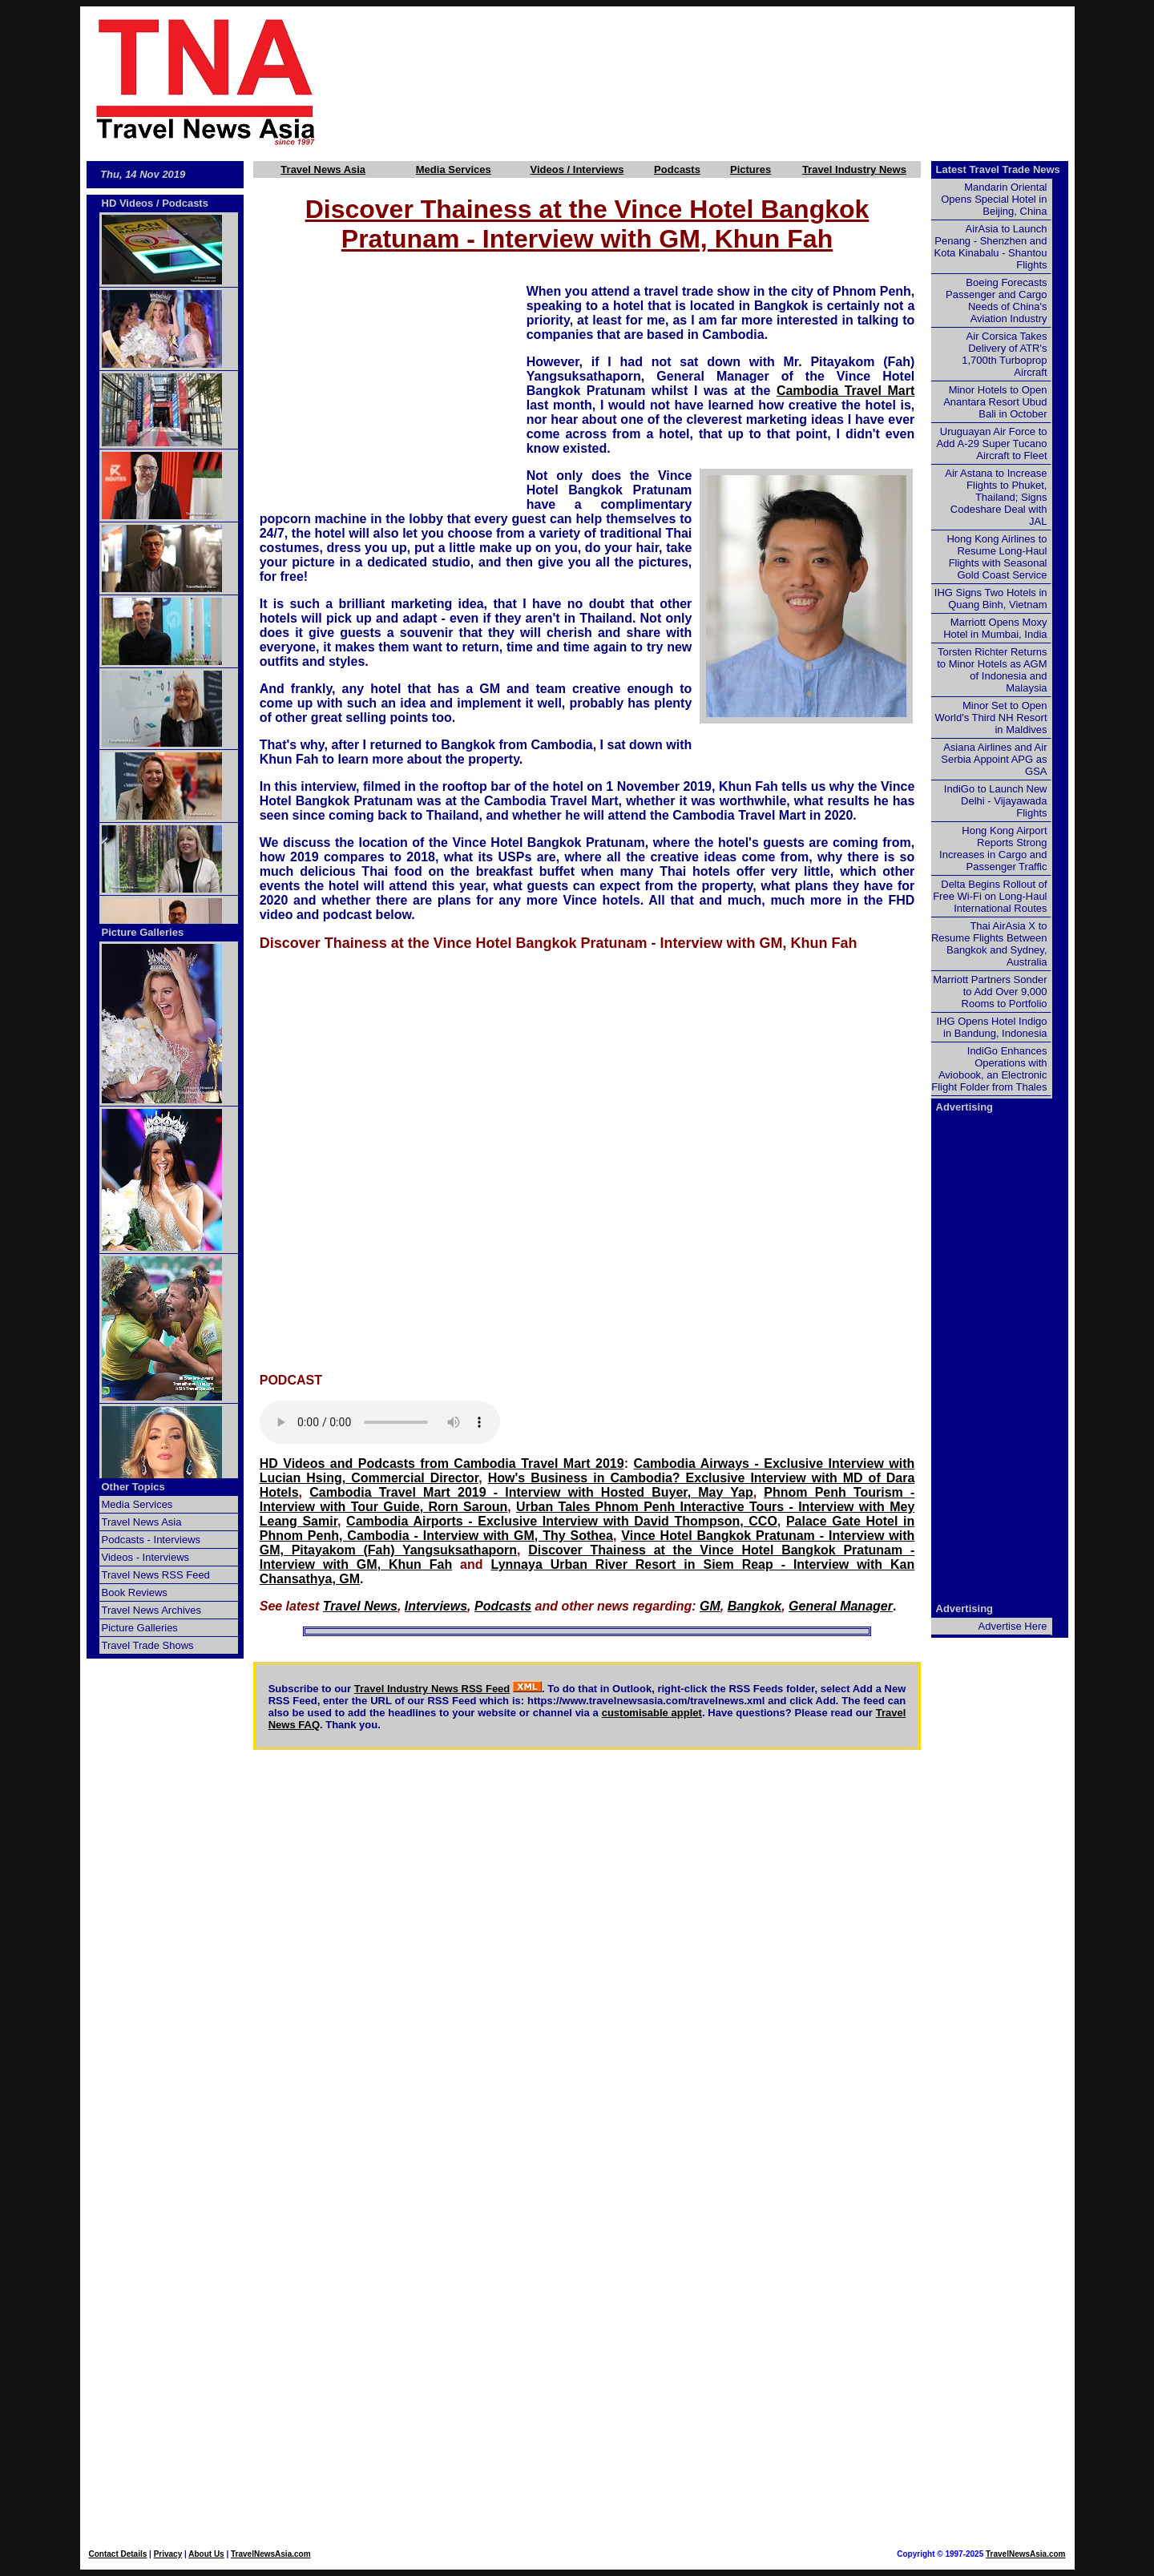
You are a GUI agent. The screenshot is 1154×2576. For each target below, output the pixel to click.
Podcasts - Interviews (151, 1540)
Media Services (453, 169)
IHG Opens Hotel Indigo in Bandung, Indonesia (991, 1027)
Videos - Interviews (146, 1557)
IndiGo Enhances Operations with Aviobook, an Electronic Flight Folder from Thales (989, 1069)
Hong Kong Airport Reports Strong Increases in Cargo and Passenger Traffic (993, 848)
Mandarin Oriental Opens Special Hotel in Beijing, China (994, 199)
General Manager (841, 1606)
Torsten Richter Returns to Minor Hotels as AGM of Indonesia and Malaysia (992, 670)
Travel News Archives (152, 1610)
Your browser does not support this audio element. (380, 1422)
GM (710, 1606)
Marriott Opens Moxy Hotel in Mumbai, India (995, 628)
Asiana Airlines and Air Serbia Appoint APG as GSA (994, 759)
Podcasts (677, 169)
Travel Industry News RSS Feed (432, 1689)
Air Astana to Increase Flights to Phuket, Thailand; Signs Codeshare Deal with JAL (996, 497)
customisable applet (652, 1713)
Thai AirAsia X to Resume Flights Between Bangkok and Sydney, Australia (989, 944)
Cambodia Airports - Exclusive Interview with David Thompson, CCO (561, 1521)
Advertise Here (1012, 1626)
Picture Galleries (143, 932)
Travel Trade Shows (148, 1645)
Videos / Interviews (577, 169)
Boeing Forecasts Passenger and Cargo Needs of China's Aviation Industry (996, 300)
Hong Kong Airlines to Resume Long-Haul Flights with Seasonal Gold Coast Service (996, 557)
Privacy (168, 2554)
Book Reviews (134, 1592)
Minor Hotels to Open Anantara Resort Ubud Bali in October (995, 402)
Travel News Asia (322, 169)
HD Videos (128, 203)
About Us (206, 2554)
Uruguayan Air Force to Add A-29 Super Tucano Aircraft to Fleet (991, 443)
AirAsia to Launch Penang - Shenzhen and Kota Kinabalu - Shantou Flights (990, 247)
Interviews (436, 1606)
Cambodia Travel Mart (845, 390)
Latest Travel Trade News (998, 169)
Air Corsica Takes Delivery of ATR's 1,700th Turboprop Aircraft (1004, 354)
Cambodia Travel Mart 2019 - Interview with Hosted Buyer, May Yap (531, 1492)
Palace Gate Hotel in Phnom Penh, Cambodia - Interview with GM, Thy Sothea (587, 1528)
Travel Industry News (854, 169)
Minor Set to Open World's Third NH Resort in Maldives (991, 717)
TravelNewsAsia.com (271, 2554)
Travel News (360, 1606)
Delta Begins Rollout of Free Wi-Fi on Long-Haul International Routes (990, 896)
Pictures (750, 169)
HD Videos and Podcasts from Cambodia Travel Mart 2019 (442, 1463)
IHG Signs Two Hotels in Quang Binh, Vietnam (990, 599)
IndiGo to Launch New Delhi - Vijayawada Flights (995, 801)
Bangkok (755, 1606)
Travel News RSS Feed (156, 1575)
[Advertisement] (723, 81)
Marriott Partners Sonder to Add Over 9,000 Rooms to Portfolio (990, 992)
